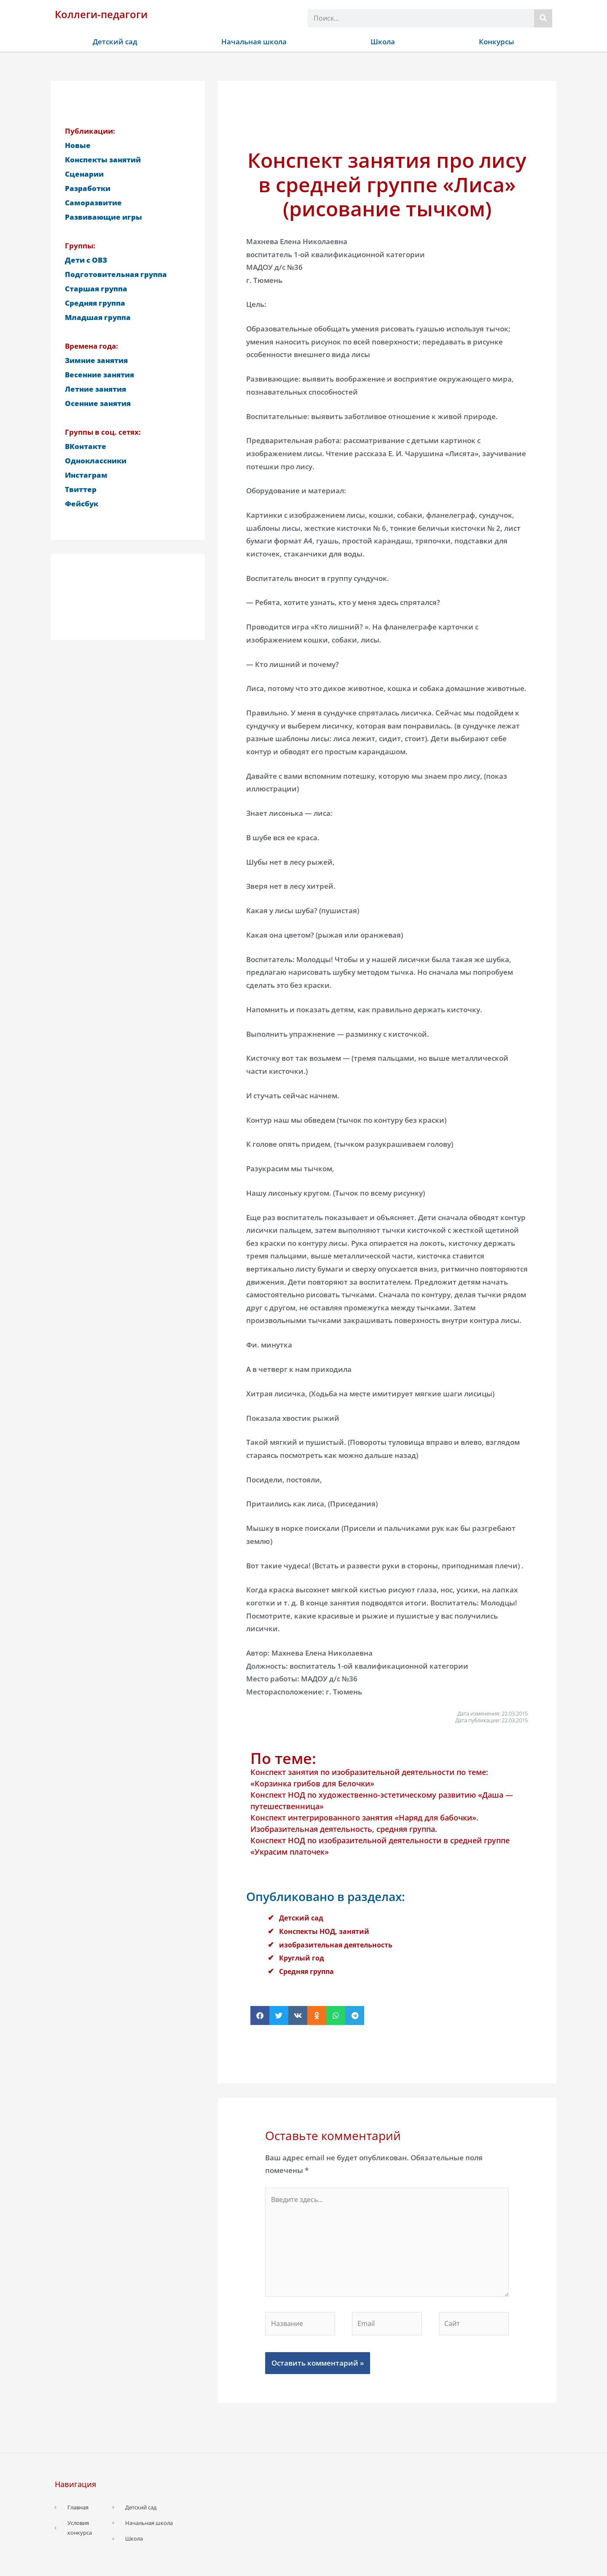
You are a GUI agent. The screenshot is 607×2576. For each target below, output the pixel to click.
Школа (383, 41)
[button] (259, 2015)
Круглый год (302, 1958)
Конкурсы (496, 41)
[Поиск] (543, 18)
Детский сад (115, 41)
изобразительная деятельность (338, 1944)
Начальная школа (254, 41)
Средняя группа (308, 1971)
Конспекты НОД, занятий (326, 1931)
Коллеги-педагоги (101, 14)
